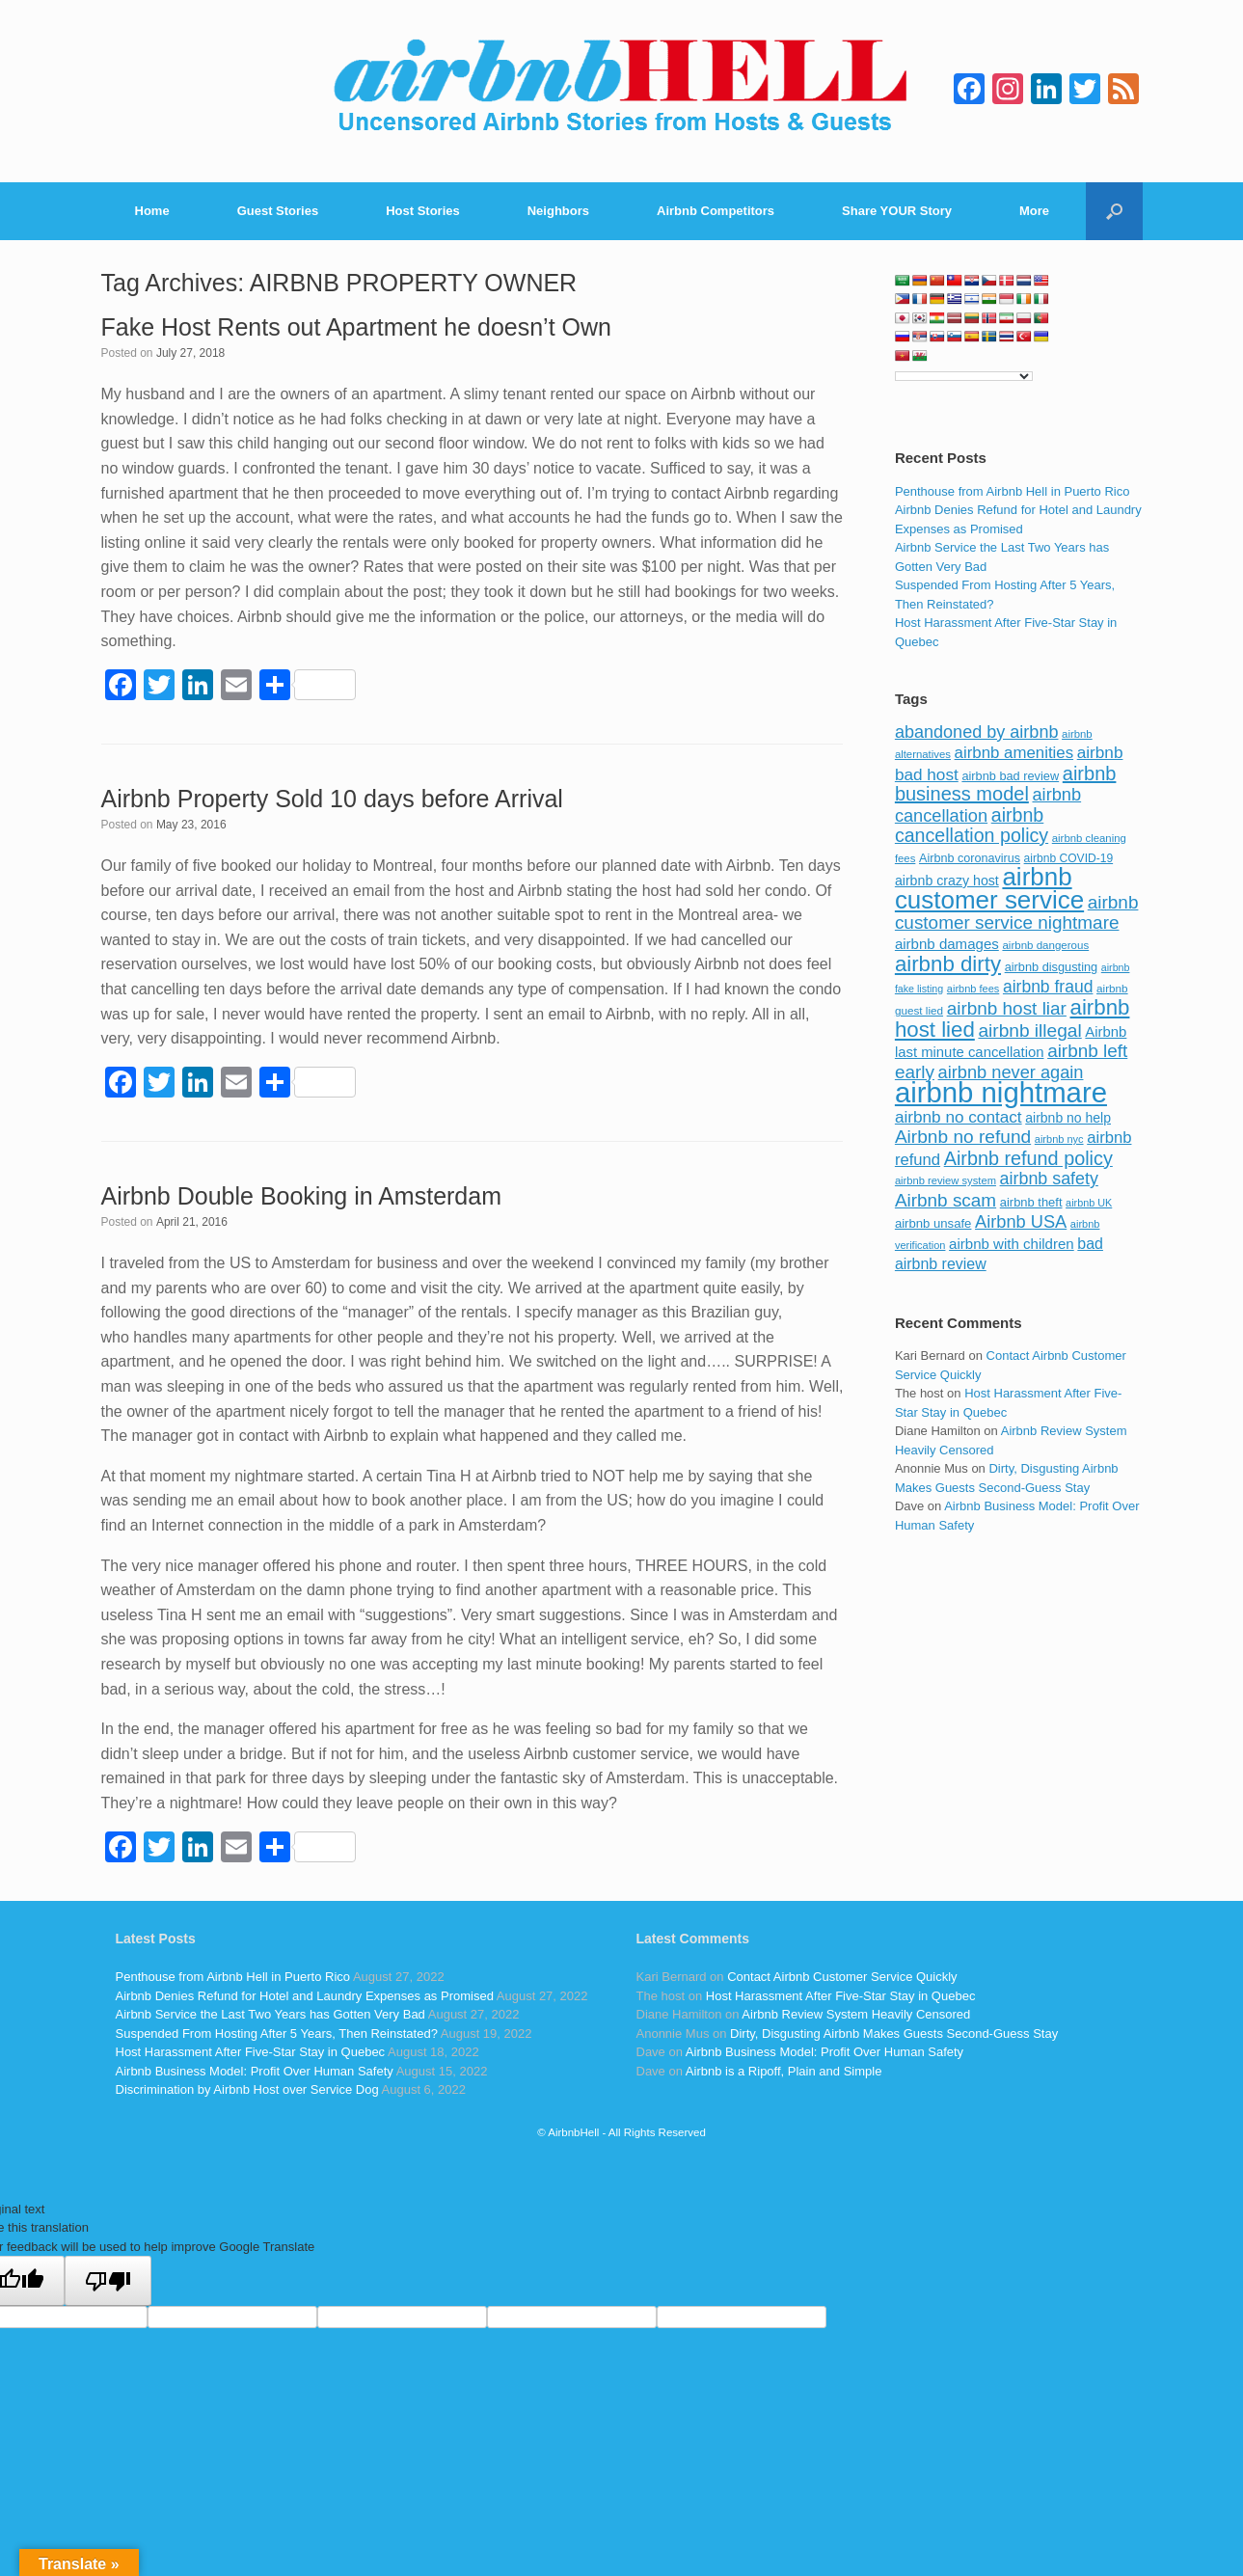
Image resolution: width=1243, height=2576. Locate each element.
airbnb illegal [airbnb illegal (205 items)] (1029, 1030)
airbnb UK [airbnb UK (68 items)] (1089, 1202)
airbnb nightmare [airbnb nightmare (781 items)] (1001, 1092)
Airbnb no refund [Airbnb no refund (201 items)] (963, 1136)
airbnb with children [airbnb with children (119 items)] (1011, 1243)
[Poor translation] (108, 2281)
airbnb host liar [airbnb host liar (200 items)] (1007, 1008)
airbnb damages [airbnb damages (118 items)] (947, 943)
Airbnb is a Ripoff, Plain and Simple (784, 2071)
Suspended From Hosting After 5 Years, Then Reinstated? (277, 2033)
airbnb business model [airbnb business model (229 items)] (1006, 784)
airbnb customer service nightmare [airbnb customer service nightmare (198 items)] (1017, 913)
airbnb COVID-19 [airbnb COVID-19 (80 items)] (1069, 858)
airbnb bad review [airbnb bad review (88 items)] (1010, 776)
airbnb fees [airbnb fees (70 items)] (973, 988)
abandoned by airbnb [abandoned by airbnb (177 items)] (977, 732)
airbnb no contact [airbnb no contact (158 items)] (958, 1116)
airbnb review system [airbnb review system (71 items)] (945, 1180)
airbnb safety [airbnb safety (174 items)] (1049, 1178)
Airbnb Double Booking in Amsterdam (301, 1195)
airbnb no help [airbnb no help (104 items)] (1068, 1117)
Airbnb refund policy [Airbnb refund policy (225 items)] (1028, 1158)
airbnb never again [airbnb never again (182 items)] (1011, 1072)
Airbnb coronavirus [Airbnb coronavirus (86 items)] (969, 858)
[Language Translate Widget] (964, 376)
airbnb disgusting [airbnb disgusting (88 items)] (1051, 967)
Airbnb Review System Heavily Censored (856, 2014)
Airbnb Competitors (715, 210)
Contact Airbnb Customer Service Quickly (842, 1976)
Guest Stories (278, 210)
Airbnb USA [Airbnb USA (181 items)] (1021, 1221)
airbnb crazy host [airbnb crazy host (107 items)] (947, 880)
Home (152, 210)
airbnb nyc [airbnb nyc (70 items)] (1059, 1139)
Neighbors (558, 210)
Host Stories (423, 210)
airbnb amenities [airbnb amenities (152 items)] (1014, 753)
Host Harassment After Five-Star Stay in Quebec (251, 2052)
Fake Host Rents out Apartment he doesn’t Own (356, 326)
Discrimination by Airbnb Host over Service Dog (247, 2089)
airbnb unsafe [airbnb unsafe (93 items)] (933, 1223)
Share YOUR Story (897, 210)
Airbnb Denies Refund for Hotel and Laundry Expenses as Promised (305, 1996)
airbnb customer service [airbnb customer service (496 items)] (989, 888)
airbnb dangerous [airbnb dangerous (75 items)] (1045, 945)
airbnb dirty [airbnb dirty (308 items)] (948, 964)
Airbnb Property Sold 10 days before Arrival (332, 798)
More (1034, 210)
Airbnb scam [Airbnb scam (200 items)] (945, 1200)
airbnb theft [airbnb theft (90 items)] (1031, 1202)
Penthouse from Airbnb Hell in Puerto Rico (1012, 491)
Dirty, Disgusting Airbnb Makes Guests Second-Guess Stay (894, 2033)
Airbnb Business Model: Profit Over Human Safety (254, 2071)
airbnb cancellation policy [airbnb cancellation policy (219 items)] (971, 825)
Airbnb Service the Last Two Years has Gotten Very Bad (270, 2014)
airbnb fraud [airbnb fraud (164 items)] (1048, 986)
